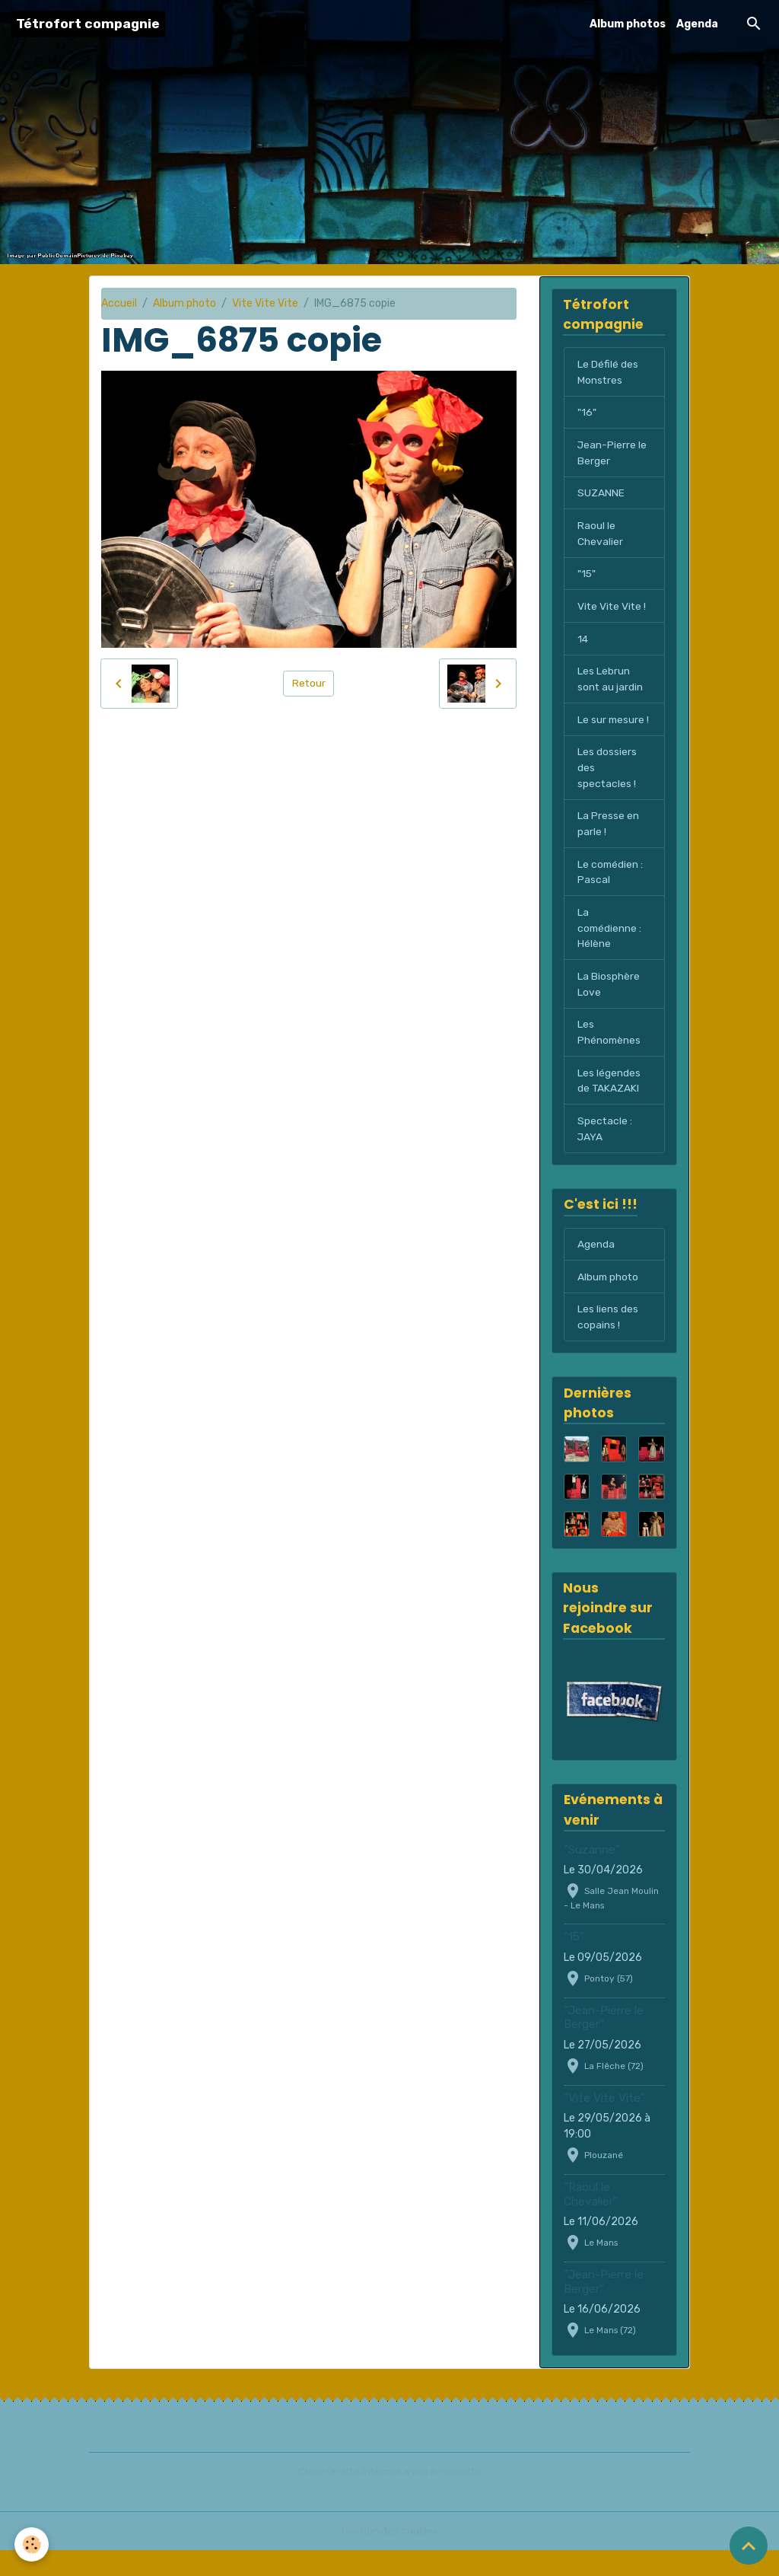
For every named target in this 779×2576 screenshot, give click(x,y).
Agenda (697, 24)
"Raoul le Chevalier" (591, 2219)
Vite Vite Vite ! (612, 608)
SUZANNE (601, 494)
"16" (586, 412)
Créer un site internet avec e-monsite (389, 2497)
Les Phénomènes (609, 1055)
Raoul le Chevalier (600, 535)
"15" (586, 575)
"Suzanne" (592, 1875)
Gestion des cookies (390, 2556)
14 (583, 641)
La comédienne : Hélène (610, 949)
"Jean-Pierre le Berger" (604, 2042)
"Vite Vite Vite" (604, 2123)
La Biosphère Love (608, 1006)
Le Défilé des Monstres (607, 372)
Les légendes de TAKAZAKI (609, 1103)
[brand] (88, 24)
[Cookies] (32, 2544)
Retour (308, 683)
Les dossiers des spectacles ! (607, 787)
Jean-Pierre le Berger (612, 453)
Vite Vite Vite (265, 303)
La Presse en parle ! (608, 844)
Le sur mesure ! (611, 730)
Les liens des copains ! (607, 1342)
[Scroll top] (749, 2546)
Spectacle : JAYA (605, 1152)
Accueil (119, 303)
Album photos (628, 24)
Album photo (184, 303)
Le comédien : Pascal (610, 892)
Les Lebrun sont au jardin (610, 682)
